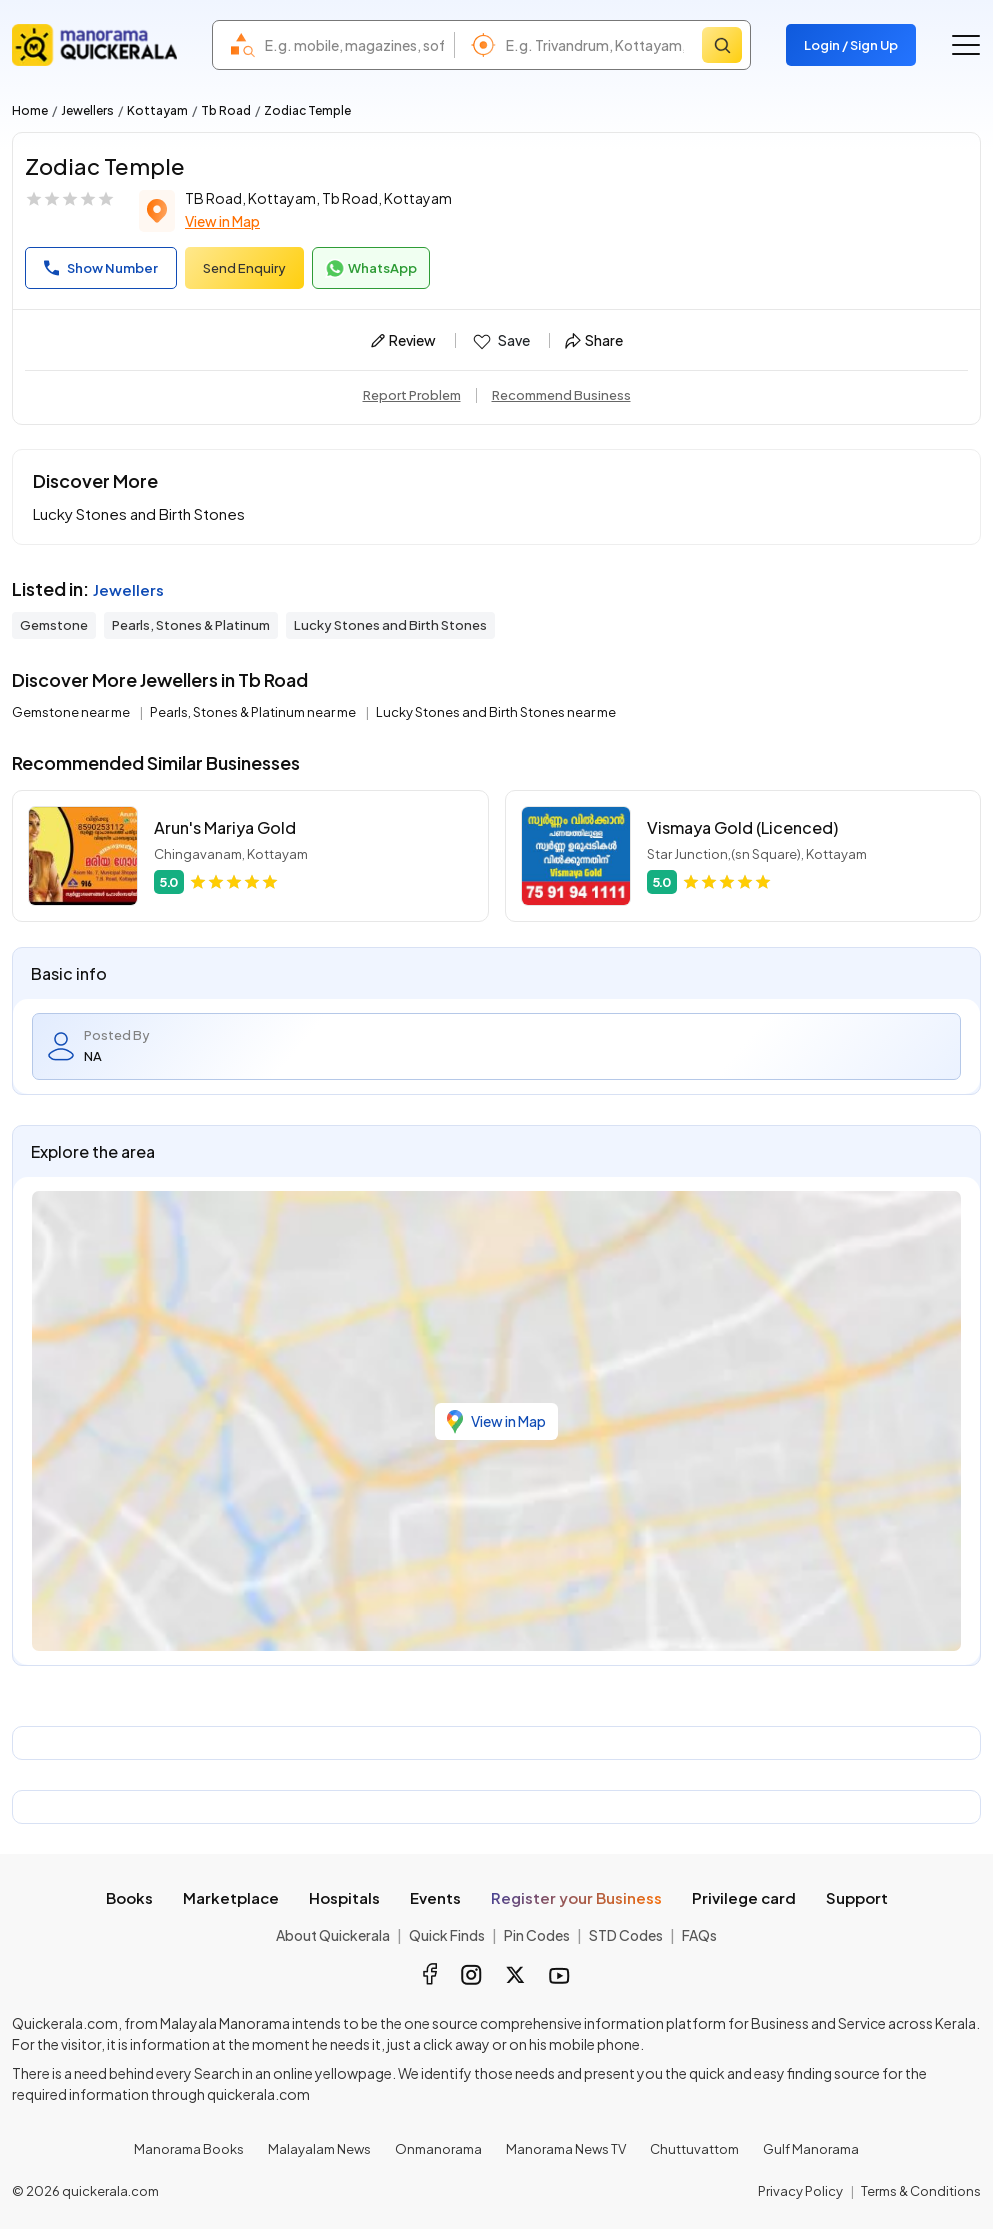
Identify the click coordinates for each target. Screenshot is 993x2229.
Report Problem (412, 395)
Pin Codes (537, 1935)
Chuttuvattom (694, 2149)
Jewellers (87, 110)
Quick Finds (447, 1935)
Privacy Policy (800, 2191)
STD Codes (626, 1935)
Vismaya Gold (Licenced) (742, 827)
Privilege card (744, 1897)
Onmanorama (438, 2149)
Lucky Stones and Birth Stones (390, 625)
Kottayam (157, 110)
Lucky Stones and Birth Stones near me (496, 712)
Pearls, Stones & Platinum (191, 625)
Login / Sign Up (851, 45)
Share (594, 340)
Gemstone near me (72, 712)
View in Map (222, 221)
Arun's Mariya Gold (225, 827)
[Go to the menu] (966, 45)
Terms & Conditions (921, 2191)
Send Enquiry (244, 268)
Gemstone (54, 625)
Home (30, 110)
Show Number (101, 268)
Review (403, 340)
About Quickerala (333, 1935)
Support (857, 1897)
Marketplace (231, 1897)
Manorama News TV (566, 2149)
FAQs (699, 1935)
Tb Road (226, 110)
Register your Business (576, 1897)
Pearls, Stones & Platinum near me (254, 712)
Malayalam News (319, 2149)
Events (435, 1897)
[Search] (722, 45)
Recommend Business (561, 395)
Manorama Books (189, 2149)
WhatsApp (371, 269)
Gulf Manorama (811, 2149)
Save (500, 341)
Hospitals (344, 1897)
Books (129, 1897)
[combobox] (354, 45)
